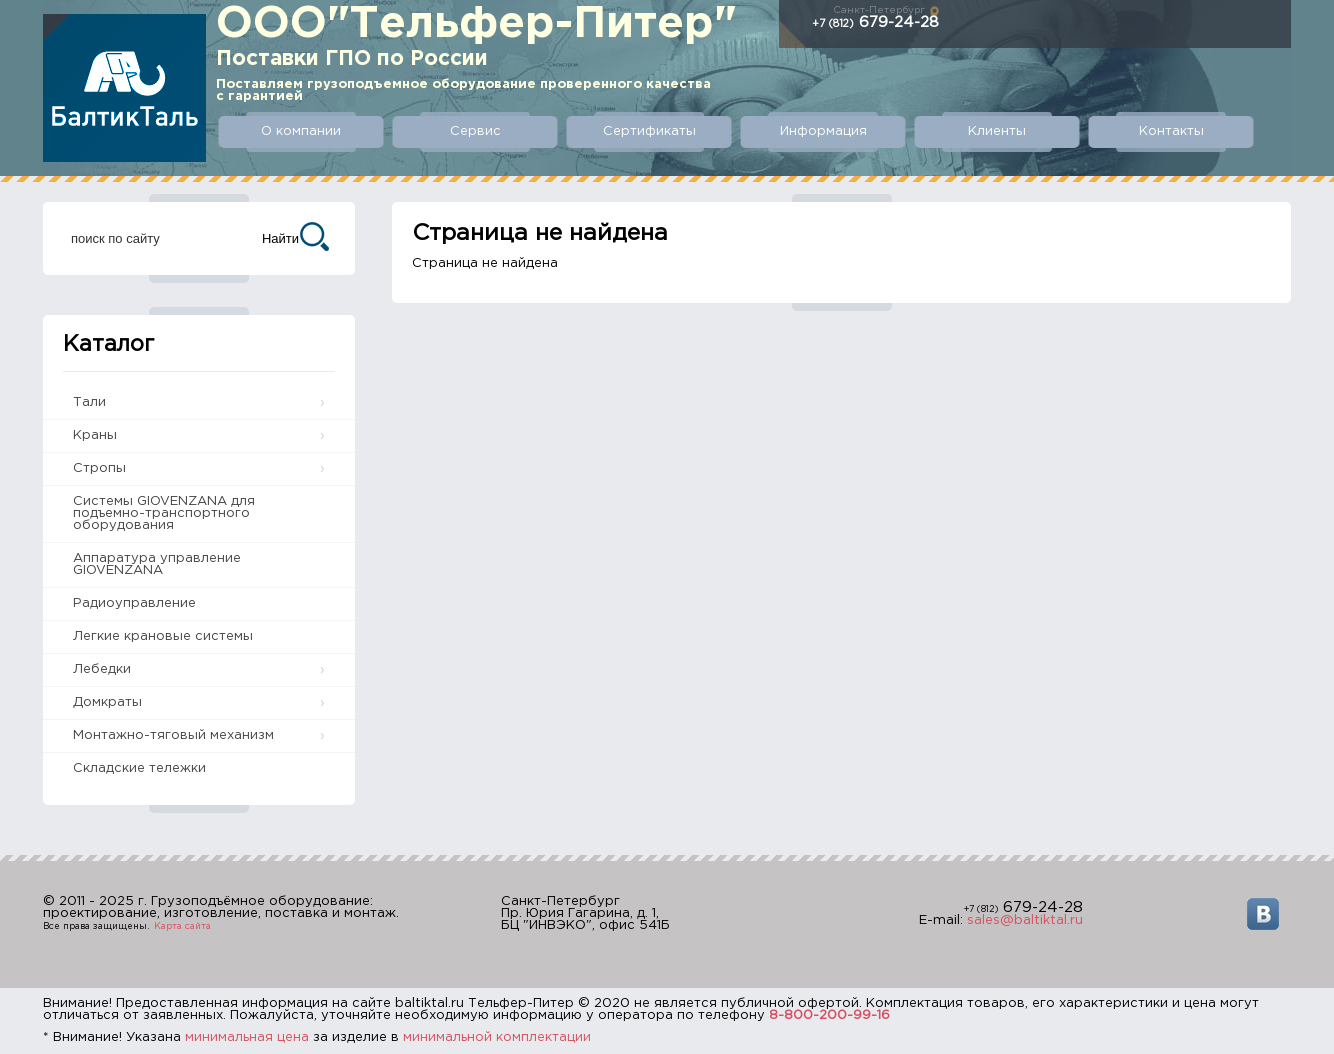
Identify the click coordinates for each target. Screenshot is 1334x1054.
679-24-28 (875, 22)
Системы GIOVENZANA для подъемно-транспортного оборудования (164, 513)
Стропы (99, 468)
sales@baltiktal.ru (1025, 920)
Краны (95, 435)
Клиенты (997, 131)
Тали (89, 402)
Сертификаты (649, 131)
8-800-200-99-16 (829, 1015)
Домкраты (107, 702)
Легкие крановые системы (163, 636)
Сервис (475, 131)
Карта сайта (182, 926)
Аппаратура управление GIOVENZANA (157, 564)
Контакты (1171, 131)
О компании (301, 131)
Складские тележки (139, 768)
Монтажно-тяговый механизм (173, 735)
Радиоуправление (134, 603)
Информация (823, 131)
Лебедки (102, 669)
